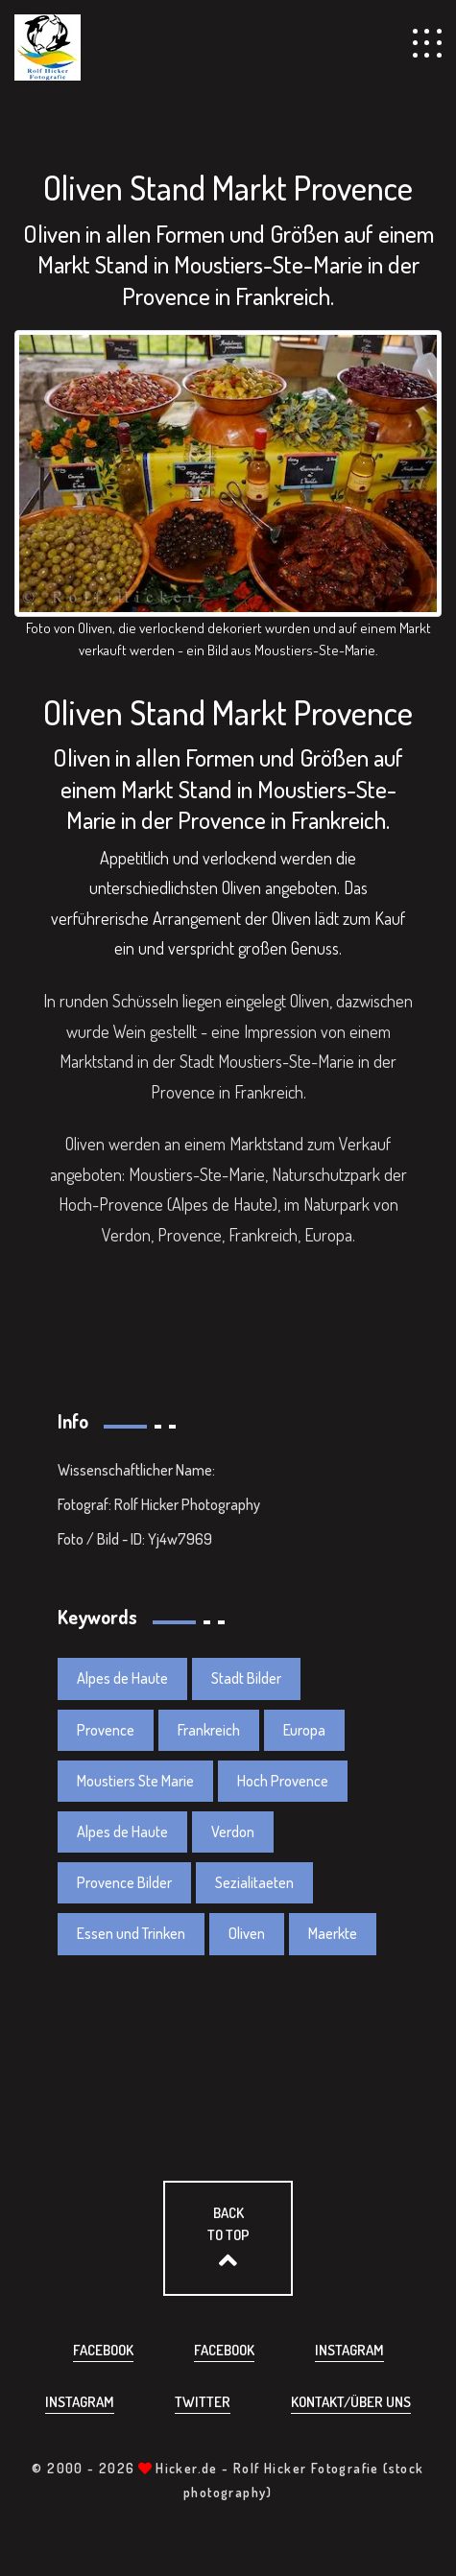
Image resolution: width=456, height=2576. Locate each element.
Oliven (246, 1933)
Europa (304, 1729)
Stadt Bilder (246, 1678)
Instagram (349, 2350)
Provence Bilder (124, 1882)
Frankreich (209, 1729)
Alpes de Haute (122, 1678)
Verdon (232, 1831)
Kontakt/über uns (351, 2402)
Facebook (103, 2350)
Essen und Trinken (131, 1933)
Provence (105, 1729)
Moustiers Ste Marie (135, 1780)
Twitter (202, 2402)
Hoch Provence (282, 1780)
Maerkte (332, 1933)
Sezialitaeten (254, 1882)
